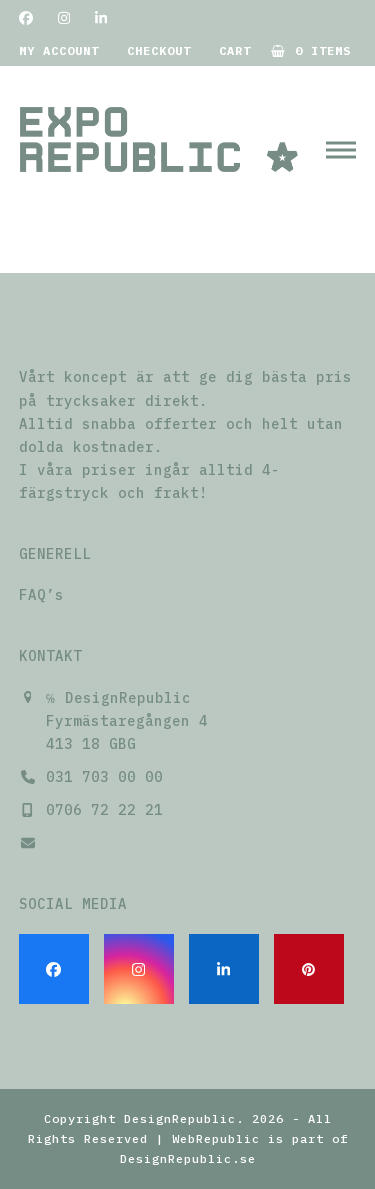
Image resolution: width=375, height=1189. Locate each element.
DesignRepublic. (184, 1118)
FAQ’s (41, 595)
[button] (341, 149)
